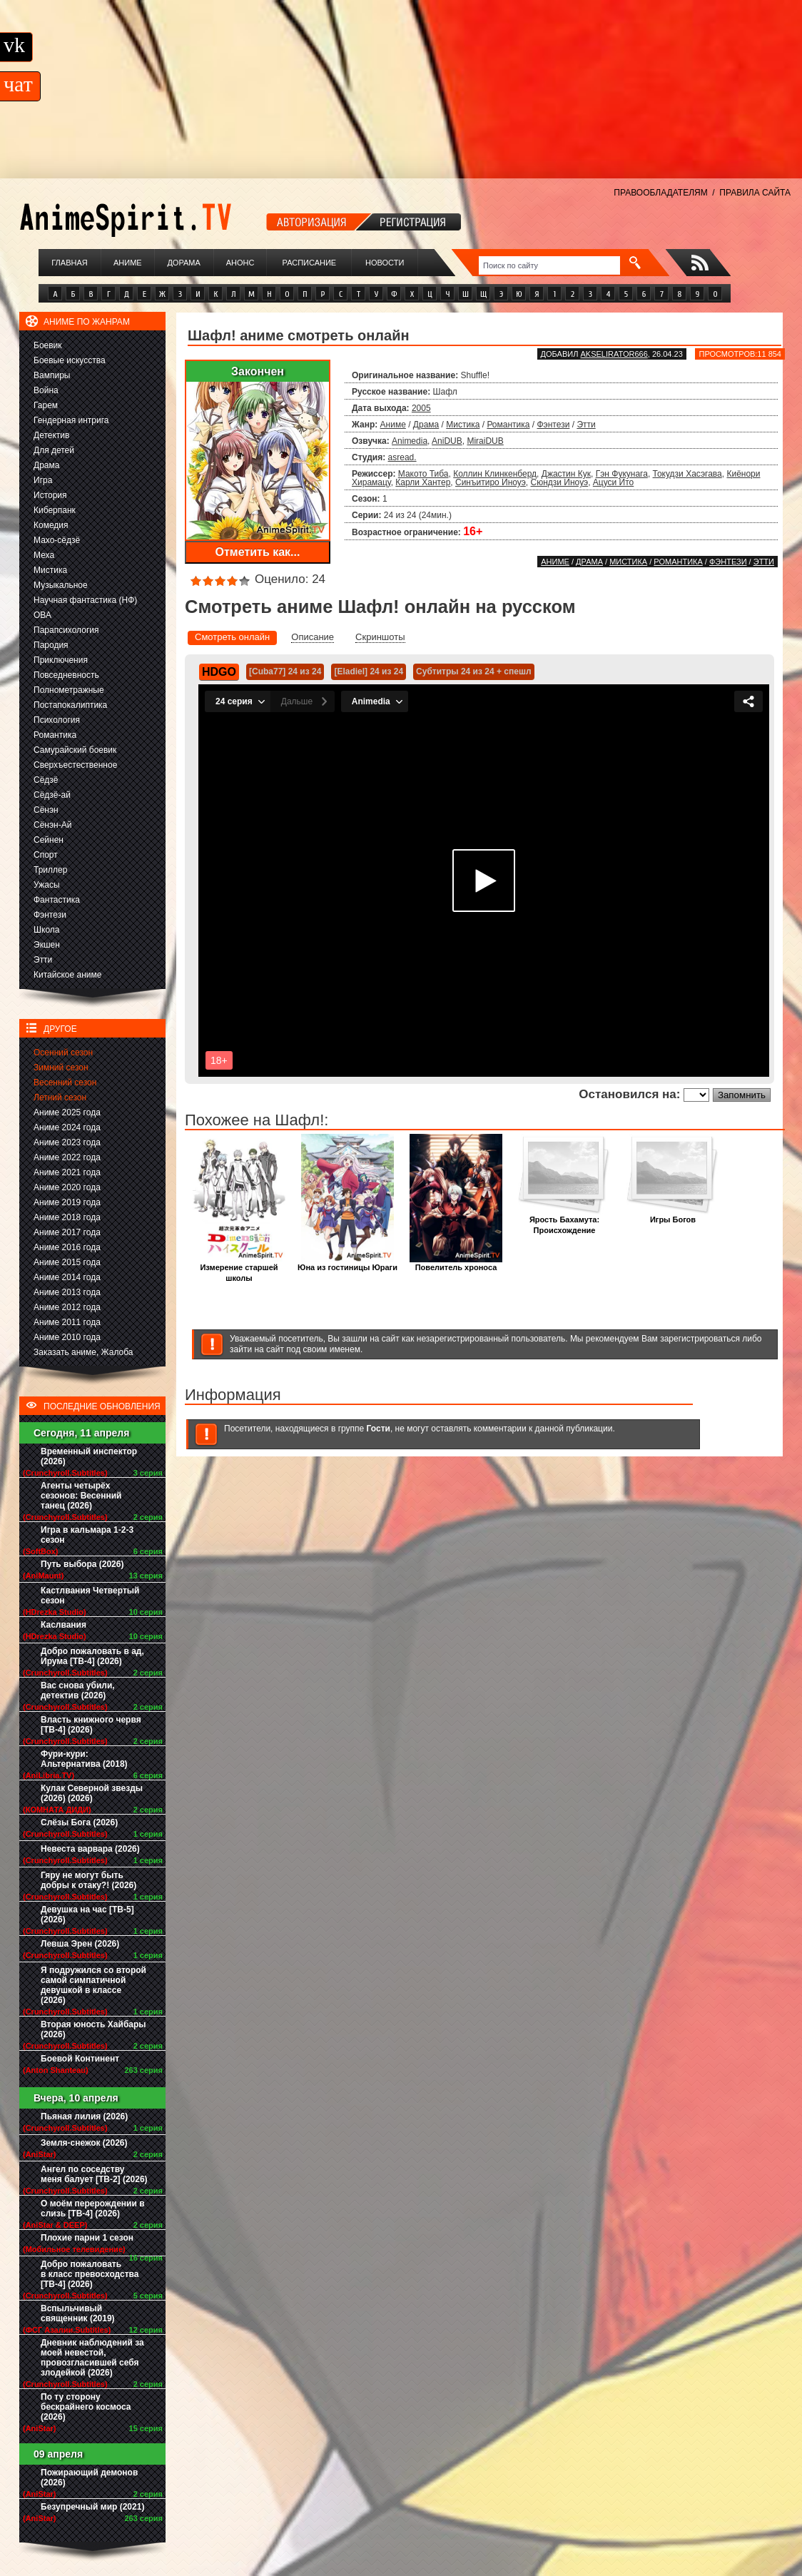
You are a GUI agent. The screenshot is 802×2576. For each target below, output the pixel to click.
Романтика (55, 735)
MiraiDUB (485, 441)
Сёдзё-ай (52, 795)
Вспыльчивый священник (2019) (78, 2313)
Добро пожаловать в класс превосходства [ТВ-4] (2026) (89, 2274)
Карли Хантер (422, 482)
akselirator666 (613, 354)
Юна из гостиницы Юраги (347, 1263)
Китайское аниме (67, 975)
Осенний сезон (63, 1053)
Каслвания (63, 1625)
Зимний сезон (61, 1068)
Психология (57, 720)
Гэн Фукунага (622, 474)
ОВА (42, 615)
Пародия (51, 645)
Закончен (257, 371)
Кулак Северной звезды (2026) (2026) (92, 1793)
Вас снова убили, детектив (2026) (78, 1690)
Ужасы (47, 885)
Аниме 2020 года (67, 1187)
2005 (421, 408)
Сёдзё (46, 780)
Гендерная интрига (71, 420)
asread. (402, 457)
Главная (69, 262)
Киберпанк (55, 510)
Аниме (127, 262)
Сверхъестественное (75, 765)
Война (46, 390)
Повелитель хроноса (456, 1263)
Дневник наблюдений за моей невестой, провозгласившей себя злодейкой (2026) (92, 2358)
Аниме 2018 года (67, 1217)
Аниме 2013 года (67, 1292)
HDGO (219, 672)
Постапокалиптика (70, 705)
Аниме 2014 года (67, 1277)
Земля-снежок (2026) (84, 2143)
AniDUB (447, 441)
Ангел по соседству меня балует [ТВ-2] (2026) (94, 2174)
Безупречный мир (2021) (92, 2507)
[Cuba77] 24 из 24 (285, 671)
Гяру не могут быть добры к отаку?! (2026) (88, 1880)
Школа (46, 930)
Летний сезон (60, 1097)
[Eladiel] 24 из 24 (368, 671)
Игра (43, 480)
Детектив (51, 435)
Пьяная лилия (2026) (84, 2116)
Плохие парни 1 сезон (87, 2238)
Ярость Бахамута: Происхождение (564, 1220)
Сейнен (49, 840)
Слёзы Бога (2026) (79, 1822)
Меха (44, 555)
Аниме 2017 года (67, 1232)
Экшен (47, 945)
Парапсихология (66, 630)
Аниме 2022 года (67, 1157)
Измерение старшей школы (239, 1268)
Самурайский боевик (75, 750)
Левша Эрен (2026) (80, 1944)
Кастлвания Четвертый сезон (90, 1596)
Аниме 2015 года (67, 1262)
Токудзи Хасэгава (687, 474)
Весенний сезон (65, 1082)
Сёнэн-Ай (52, 825)
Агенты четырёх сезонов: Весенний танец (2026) (81, 1496)
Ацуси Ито (613, 482)
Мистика (50, 570)
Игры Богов (672, 1215)
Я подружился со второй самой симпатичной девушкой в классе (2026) (93, 1985)
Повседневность (66, 675)
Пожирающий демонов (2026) (89, 2478)
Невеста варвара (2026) (90, 1849)
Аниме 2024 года (67, 1127)
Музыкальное (61, 585)
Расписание (310, 262)
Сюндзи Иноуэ (560, 482)
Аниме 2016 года (67, 1247)
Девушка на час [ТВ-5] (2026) (87, 1915)
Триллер (50, 870)
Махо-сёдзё (57, 540)
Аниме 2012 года (67, 1307)
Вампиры (52, 375)
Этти (43, 960)
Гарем (46, 405)
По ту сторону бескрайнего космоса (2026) (86, 2407)
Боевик (48, 345)
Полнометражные (69, 690)
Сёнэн (46, 810)
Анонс (240, 262)
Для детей (54, 450)
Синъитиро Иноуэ (490, 482)
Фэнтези (50, 915)
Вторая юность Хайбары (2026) (93, 2029)
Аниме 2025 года (67, 1112)
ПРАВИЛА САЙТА (755, 193)
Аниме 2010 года (67, 1337)
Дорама (183, 262)
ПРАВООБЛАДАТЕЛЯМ (660, 193)
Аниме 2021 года (67, 1172)
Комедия (51, 525)
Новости (384, 262)
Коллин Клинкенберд (495, 474)
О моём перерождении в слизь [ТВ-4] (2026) (93, 2208)
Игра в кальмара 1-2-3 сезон (87, 1535)
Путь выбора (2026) (82, 1564)
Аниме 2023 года (67, 1142)
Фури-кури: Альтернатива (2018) (84, 1759)
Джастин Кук (566, 474)
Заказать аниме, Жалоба (83, 1352)
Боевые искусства (70, 360)
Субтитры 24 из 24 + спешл (473, 671)
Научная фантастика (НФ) (85, 600)
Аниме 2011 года (67, 1322)
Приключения (61, 660)
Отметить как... (257, 552)
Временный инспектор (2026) (89, 1456)
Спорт (46, 855)
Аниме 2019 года (67, 1202)
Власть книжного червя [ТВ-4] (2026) (91, 1725)
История (50, 495)
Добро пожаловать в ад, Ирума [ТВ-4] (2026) (92, 1656)
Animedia (409, 441)
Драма (46, 465)
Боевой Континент (80, 2059)
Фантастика (57, 900)
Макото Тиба (423, 474)
